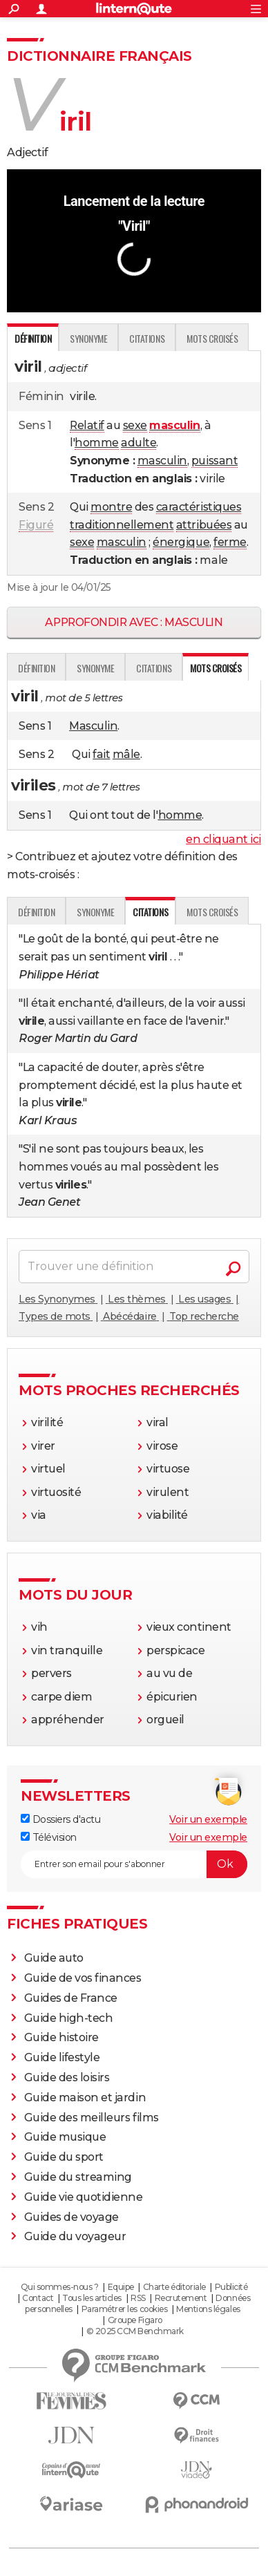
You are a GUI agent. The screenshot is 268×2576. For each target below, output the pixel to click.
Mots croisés (212, 338)
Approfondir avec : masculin (133, 622)
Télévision (49, 1837)
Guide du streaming (78, 2177)
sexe (135, 425)
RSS (138, 2298)
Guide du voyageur (75, 2236)
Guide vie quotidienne (83, 2197)
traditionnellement (121, 524)
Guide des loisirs (67, 2077)
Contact (37, 2298)
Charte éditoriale (174, 2287)
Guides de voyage (71, 2217)
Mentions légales (208, 2309)
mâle (126, 754)
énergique (181, 542)
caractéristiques (198, 506)
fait (101, 754)
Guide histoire (61, 2037)
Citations (146, 338)
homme (97, 442)
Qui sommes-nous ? (60, 2287)
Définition (36, 668)
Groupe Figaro (135, 2320)
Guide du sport (64, 2156)
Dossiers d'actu (60, 1819)
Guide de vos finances (83, 1978)
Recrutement (181, 2298)
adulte (138, 442)
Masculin (93, 725)
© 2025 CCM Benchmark (135, 2331)
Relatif (87, 425)
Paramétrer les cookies (124, 2309)
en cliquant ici (223, 839)
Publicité (231, 2287)
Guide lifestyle (62, 2057)
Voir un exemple (208, 1819)
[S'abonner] (134, 1864)
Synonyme (88, 338)
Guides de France (70, 1998)
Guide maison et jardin (85, 2097)
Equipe (121, 2287)
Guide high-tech (68, 2018)
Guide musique (65, 2136)
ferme (230, 542)
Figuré (36, 524)
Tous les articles (92, 2298)
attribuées (203, 524)
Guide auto (54, 1957)
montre (111, 506)
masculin (162, 460)
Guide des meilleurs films (91, 2117)
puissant (214, 460)
